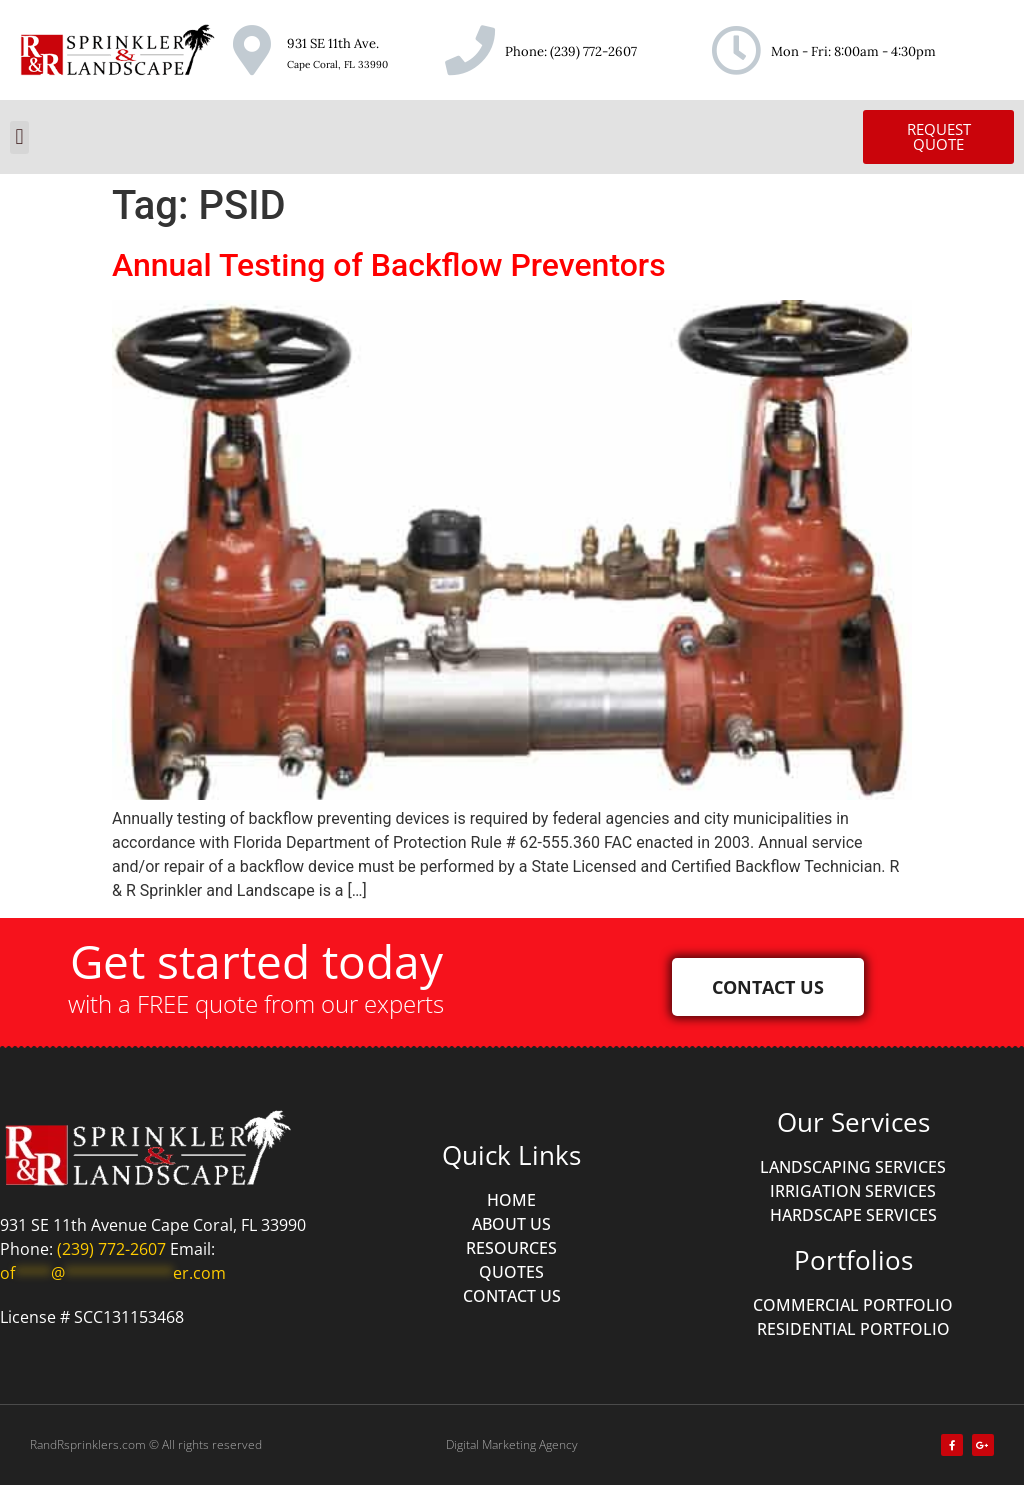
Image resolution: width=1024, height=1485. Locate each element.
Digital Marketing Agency (512, 1444)
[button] (19, 137)
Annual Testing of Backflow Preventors (389, 265)
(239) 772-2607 (593, 51)
